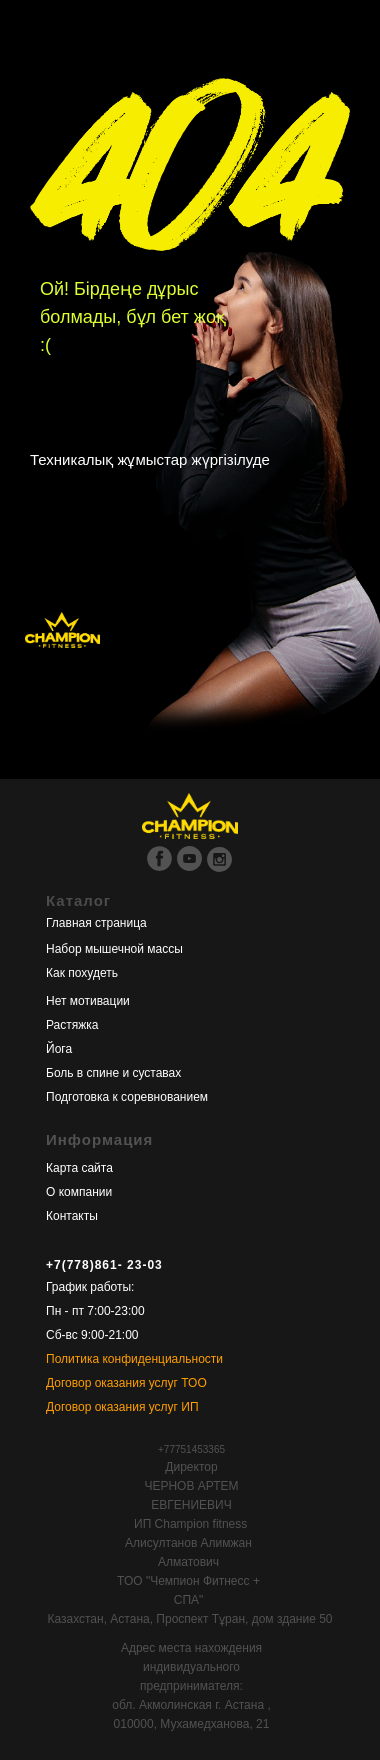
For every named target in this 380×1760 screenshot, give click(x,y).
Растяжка (72, 1025)
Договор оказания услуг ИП (122, 1407)
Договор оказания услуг (112, 1383)
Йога (59, 1049)
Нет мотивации (88, 1001)
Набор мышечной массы (114, 949)
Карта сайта (79, 1168)
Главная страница (96, 923)
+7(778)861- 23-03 (104, 1265)
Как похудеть (82, 973)
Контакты (72, 1216)
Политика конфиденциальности (134, 1359)
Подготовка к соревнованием (127, 1097)
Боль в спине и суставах (113, 1073)
